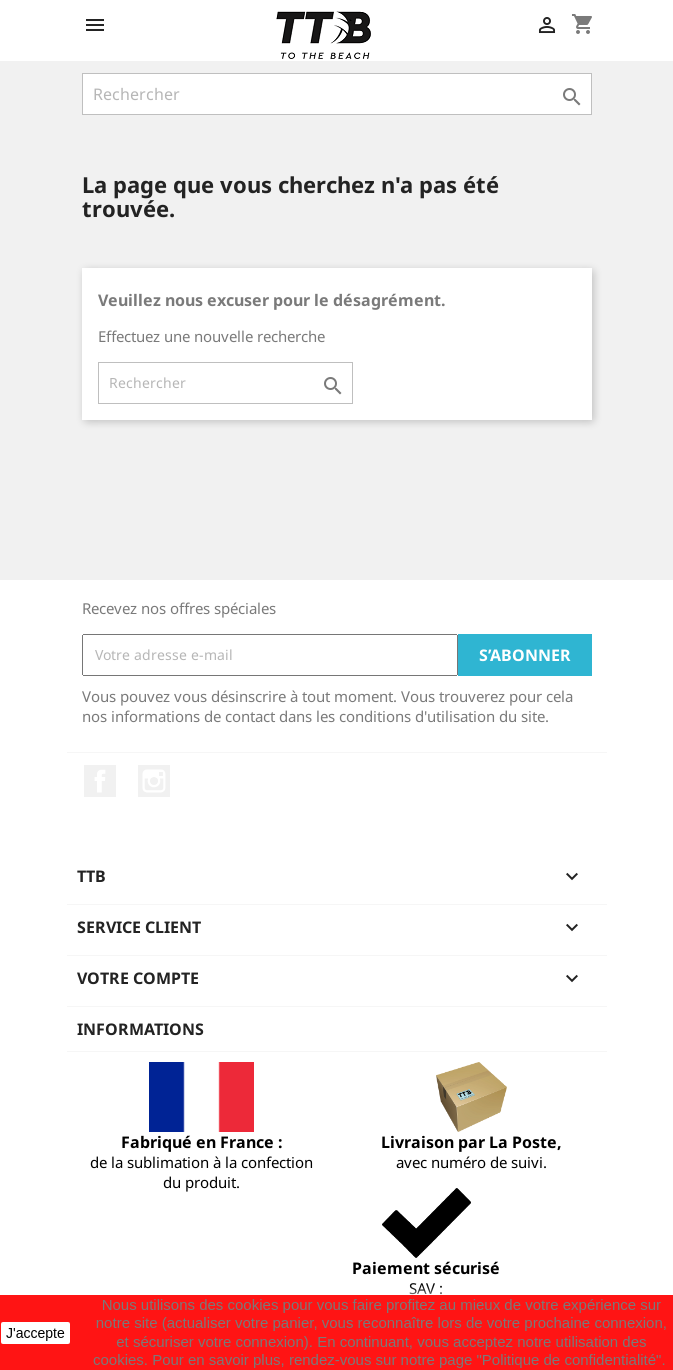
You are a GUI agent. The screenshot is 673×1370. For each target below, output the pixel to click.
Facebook (100, 781)
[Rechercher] (337, 94)
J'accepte (35, 1333)
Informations (140, 1029)
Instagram (154, 781)
